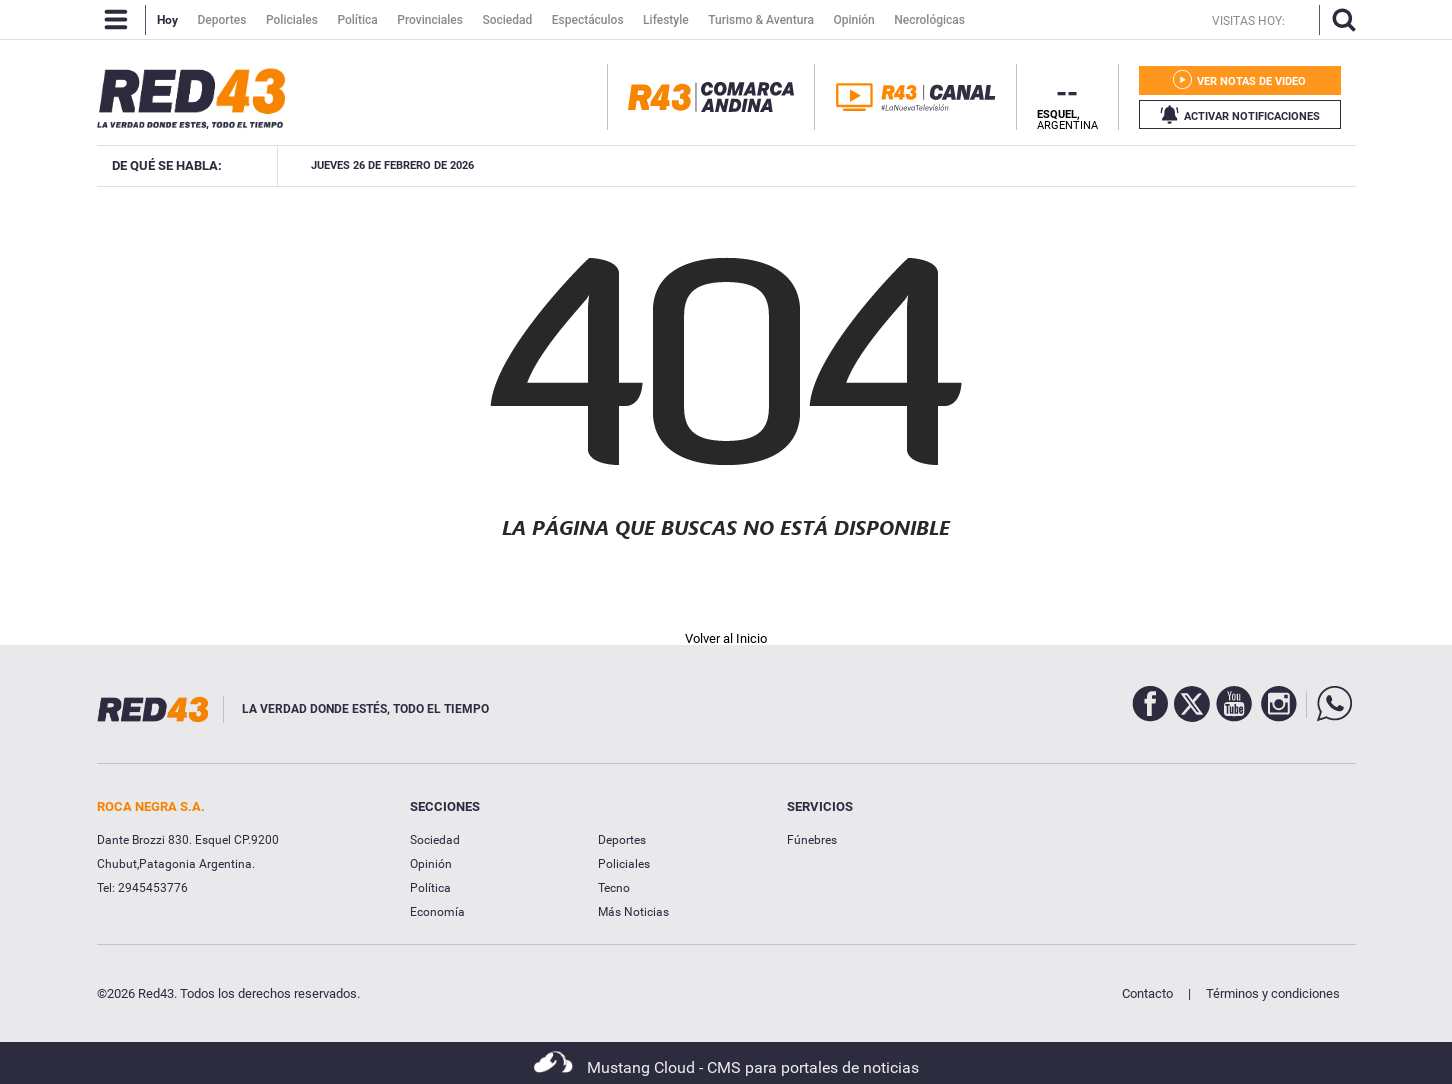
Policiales (624, 864)
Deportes (622, 840)
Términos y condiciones (1273, 993)
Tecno (614, 888)
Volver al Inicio (726, 638)
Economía (437, 912)
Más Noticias (633, 912)
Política (430, 888)
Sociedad (435, 840)
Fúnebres (812, 840)
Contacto (1147, 993)
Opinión (431, 864)
